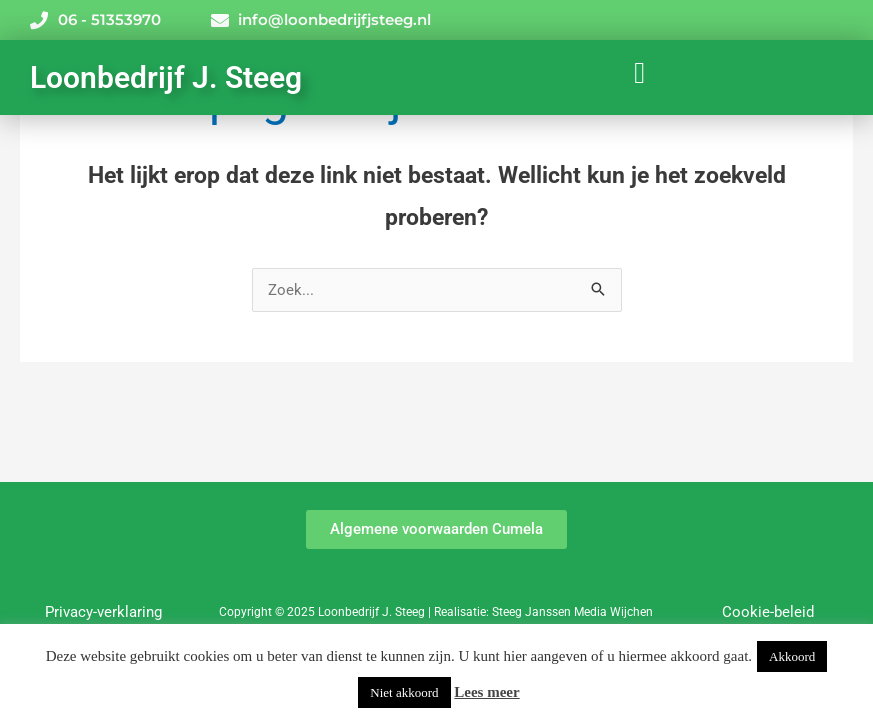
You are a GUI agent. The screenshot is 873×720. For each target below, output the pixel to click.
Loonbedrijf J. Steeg (166, 77)
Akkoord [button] (792, 656)
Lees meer (486, 692)
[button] (640, 72)
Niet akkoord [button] (404, 692)
